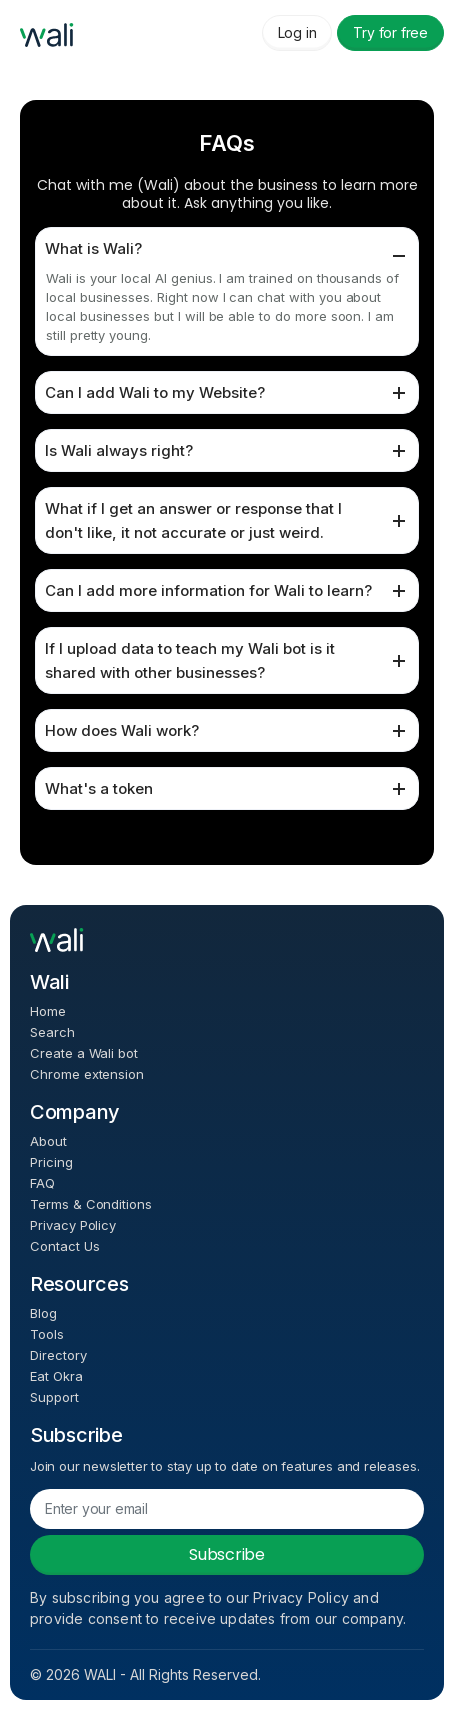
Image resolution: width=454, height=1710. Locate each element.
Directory (58, 1355)
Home (48, 1011)
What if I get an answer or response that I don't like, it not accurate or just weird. (193, 520)
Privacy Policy (73, 1225)
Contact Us (64, 1246)
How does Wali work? (122, 730)
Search (52, 1032)
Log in (297, 32)
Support (54, 1397)
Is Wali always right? (119, 450)
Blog (43, 1313)
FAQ (42, 1183)
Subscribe (227, 1554)
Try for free (390, 32)
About (48, 1141)
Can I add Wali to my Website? (155, 392)
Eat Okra (56, 1376)
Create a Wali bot (84, 1053)
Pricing (51, 1162)
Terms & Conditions (91, 1204)
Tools (47, 1334)
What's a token (99, 788)
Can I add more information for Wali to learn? (208, 590)
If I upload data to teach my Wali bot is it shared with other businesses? (190, 660)
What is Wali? (93, 248)
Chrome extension (87, 1074)
